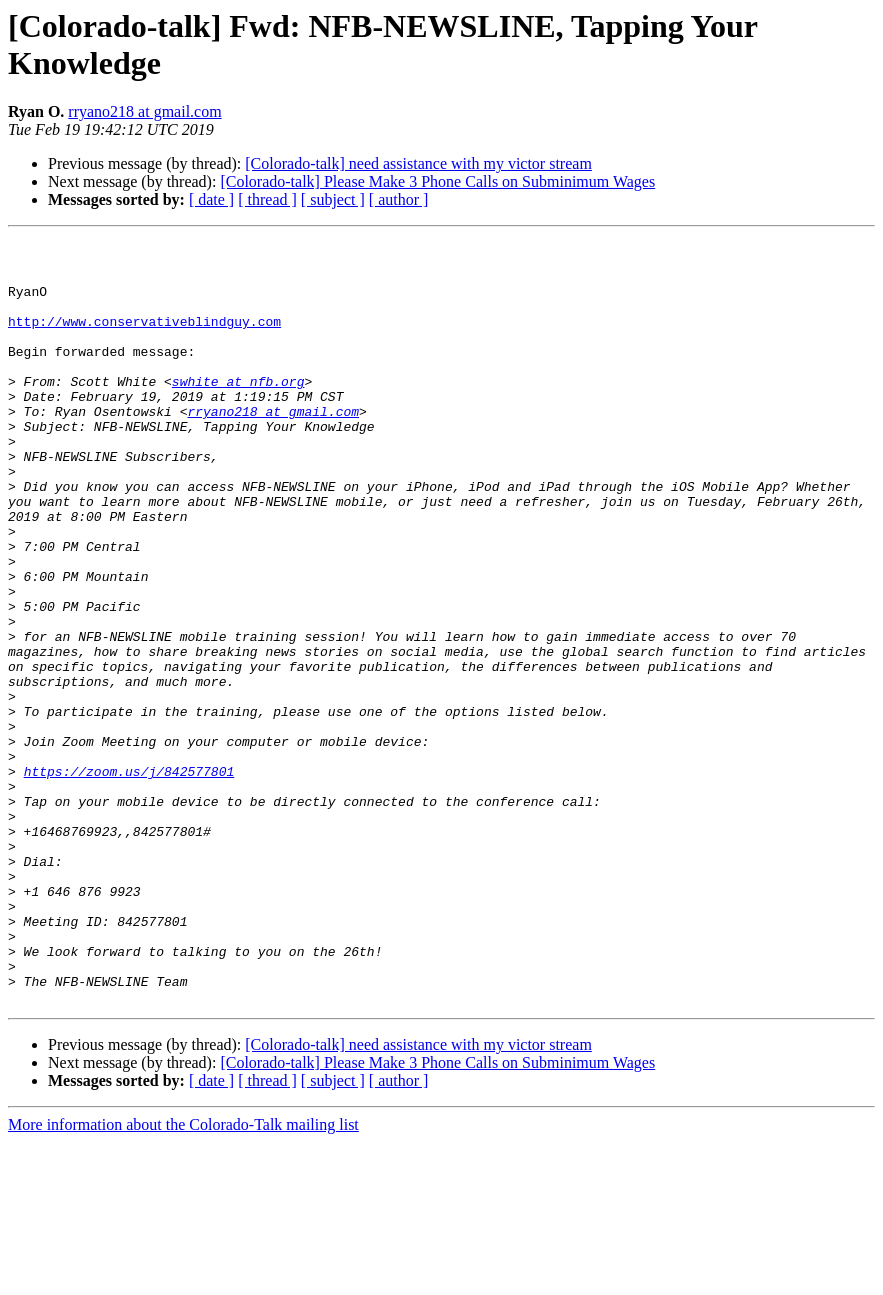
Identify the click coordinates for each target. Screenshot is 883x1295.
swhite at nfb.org (238, 411)
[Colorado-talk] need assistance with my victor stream (418, 163)
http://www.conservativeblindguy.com (144, 339)
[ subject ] (333, 199)
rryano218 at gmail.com (144, 111)
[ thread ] (267, 199)
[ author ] (399, 199)
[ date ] (211, 199)
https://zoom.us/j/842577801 (129, 879)
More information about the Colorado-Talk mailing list (183, 1277)
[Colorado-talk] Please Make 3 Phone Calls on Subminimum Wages (437, 181)
